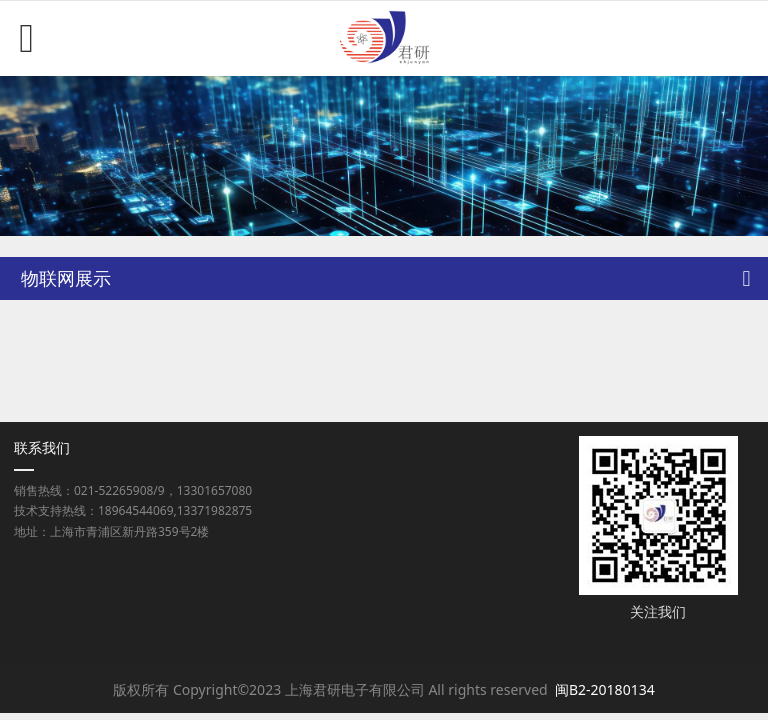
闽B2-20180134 (605, 689)
